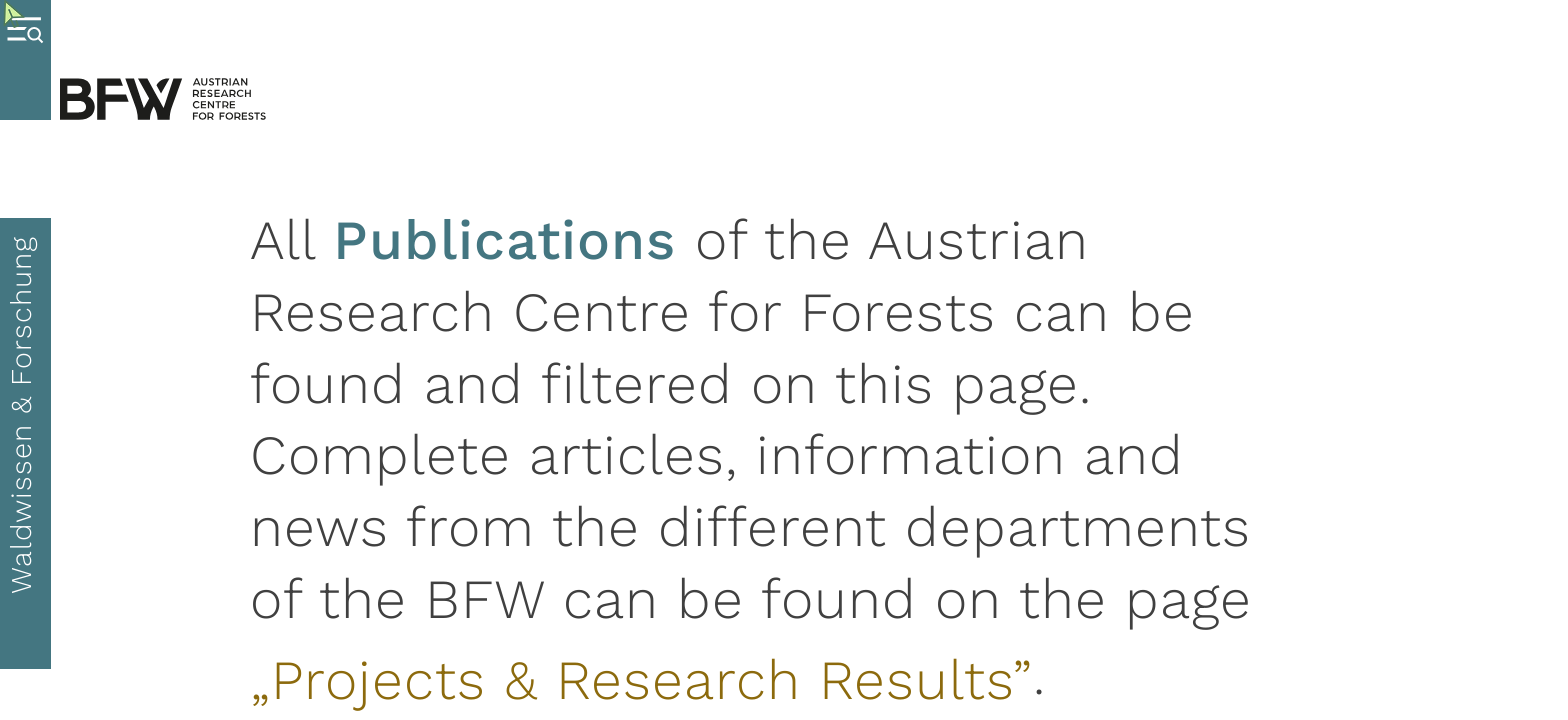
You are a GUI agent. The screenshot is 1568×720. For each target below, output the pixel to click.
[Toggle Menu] (25, 60)
